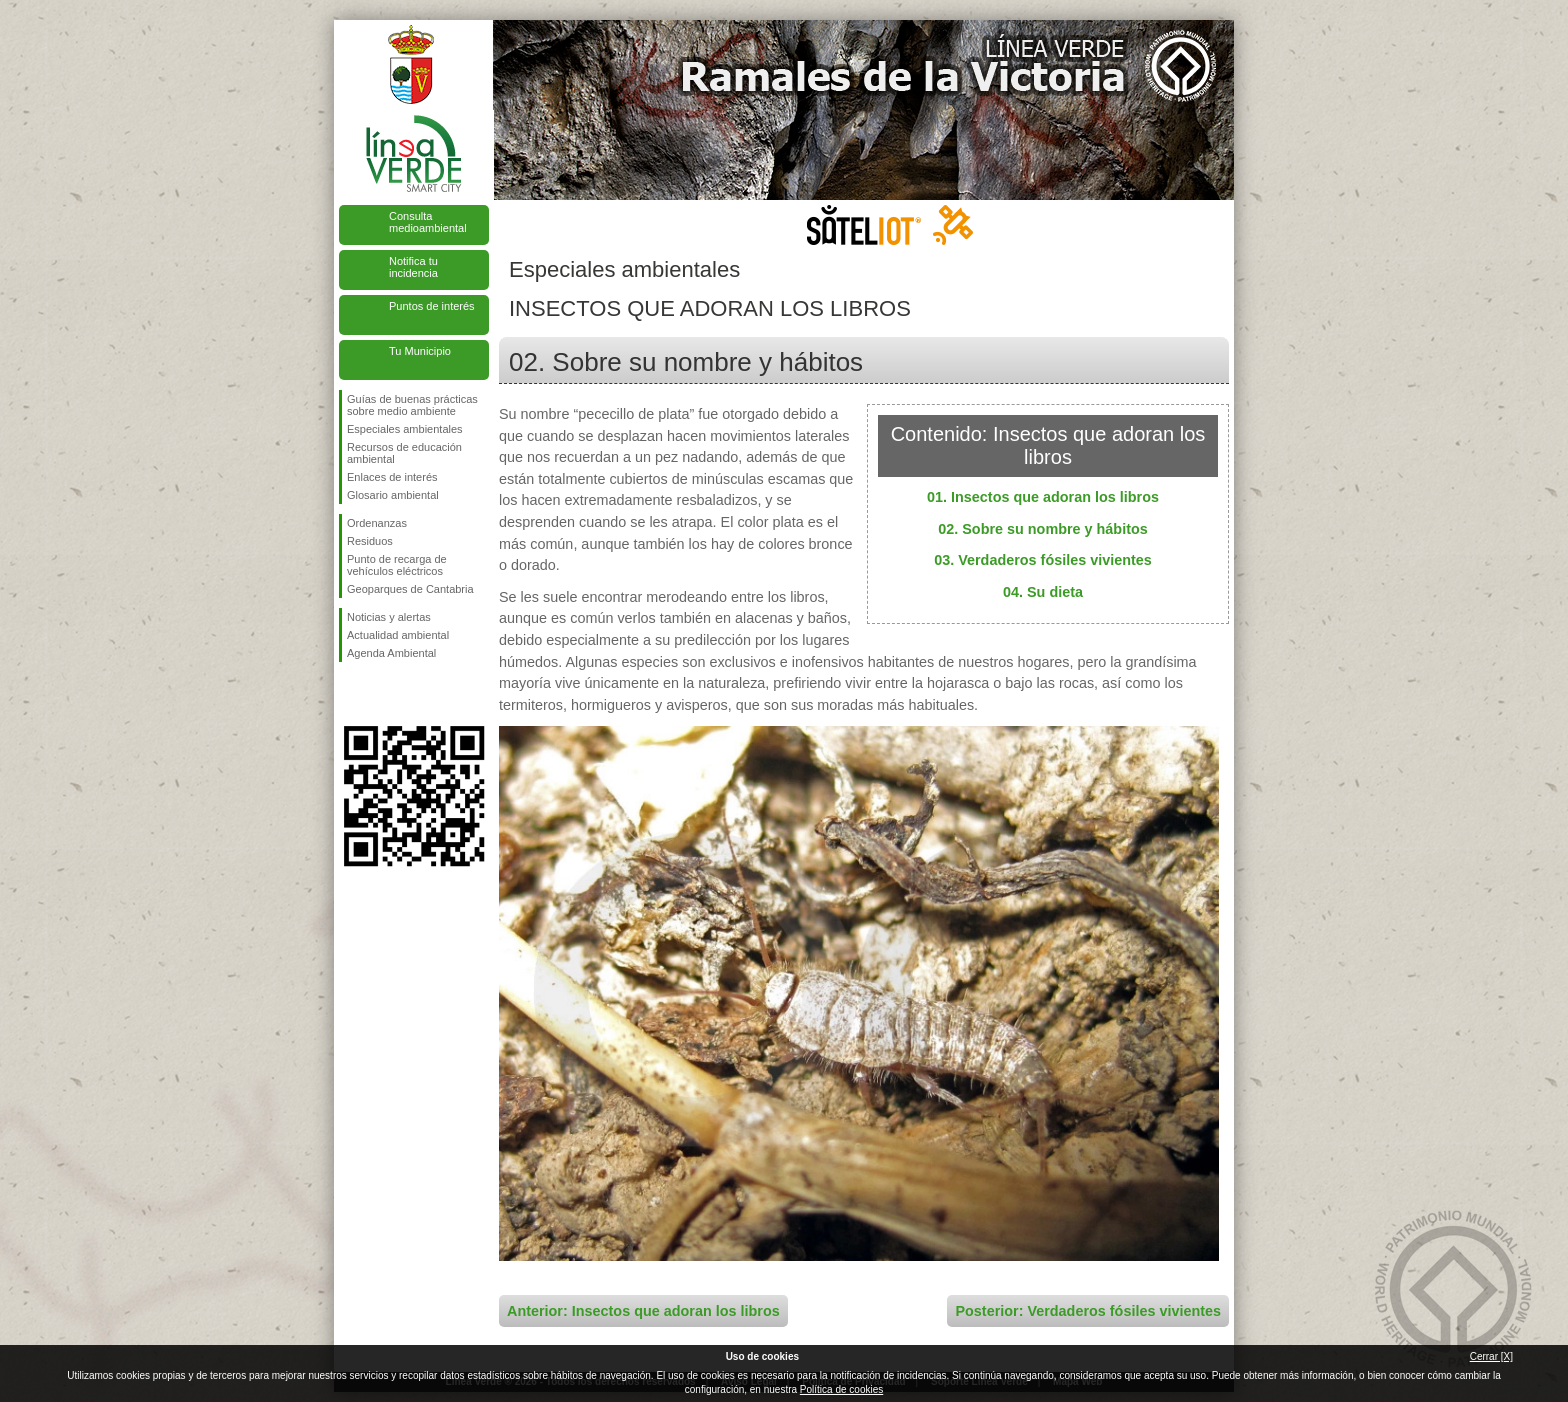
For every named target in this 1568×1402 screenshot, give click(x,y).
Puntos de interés (432, 306)
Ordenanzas (377, 523)
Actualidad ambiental (398, 635)
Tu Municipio (420, 351)
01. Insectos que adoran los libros (1043, 497)
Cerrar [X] (1491, 1356)
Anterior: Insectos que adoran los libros (643, 1311)
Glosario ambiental (393, 495)
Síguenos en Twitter (384, 694)
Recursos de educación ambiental (404, 453)
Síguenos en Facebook (351, 694)
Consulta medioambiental (428, 222)
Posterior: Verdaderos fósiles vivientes (1088, 1311)
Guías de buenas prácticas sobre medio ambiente (412, 405)
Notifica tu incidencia (413, 267)
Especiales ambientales (405, 429)
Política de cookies (841, 1389)
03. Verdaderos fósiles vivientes (1043, 560)
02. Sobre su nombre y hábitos (1043, 529)
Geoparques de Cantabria (410, 589)
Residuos (370, 541)
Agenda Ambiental (391, 653)
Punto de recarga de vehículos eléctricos (397, 565)
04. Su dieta (1043, 592)
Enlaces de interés (392, 477)
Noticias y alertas (389, 617)
